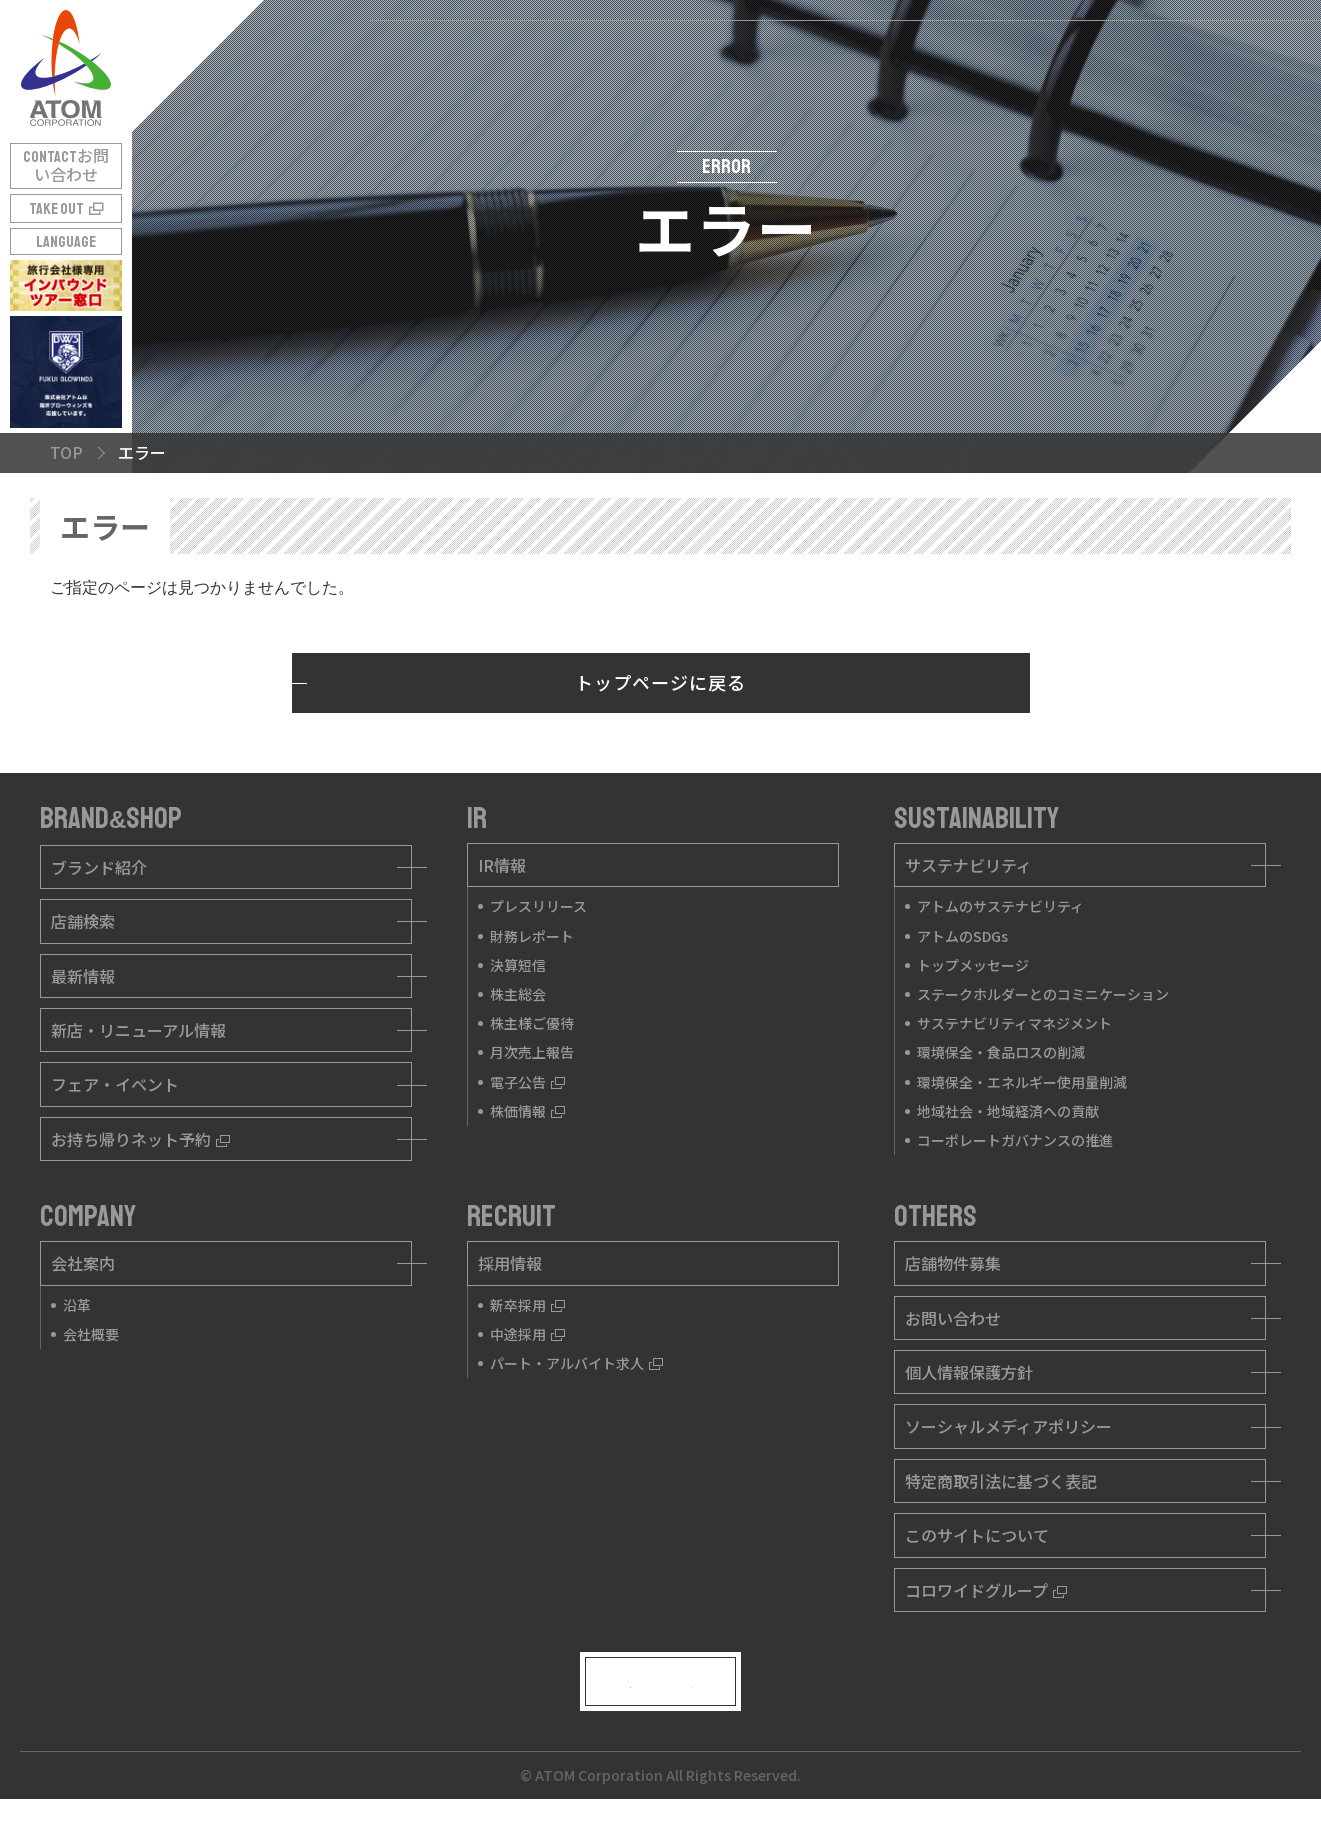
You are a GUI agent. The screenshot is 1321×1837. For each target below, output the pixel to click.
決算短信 (518, 965)
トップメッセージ (973, 965)
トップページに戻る (660, 682)
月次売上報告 (532, 1052)
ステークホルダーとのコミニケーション (1043, 994)
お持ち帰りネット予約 (140, 1139)
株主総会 (518, 994)
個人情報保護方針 (969, 1372)
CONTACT (66, 166)
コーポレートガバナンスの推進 (1015, 1140)
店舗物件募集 (953, 1263)
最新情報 (83, 976)
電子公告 (527, 1082)
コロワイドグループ (986, 1590)
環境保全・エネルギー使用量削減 (1022, 1082)
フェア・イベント (115, 1084)
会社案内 (83, 1263)
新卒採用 (527, 1305)
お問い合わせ (953, 1318)
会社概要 (91, 1334)
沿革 (77, 1305)
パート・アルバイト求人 (576, 1363)
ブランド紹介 (99, 867)
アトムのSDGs (962, 936)
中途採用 (527, 1334)
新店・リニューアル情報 (138, 1030)
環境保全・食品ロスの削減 (1001, 1052)
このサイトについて (977, 1535)
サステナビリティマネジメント (1014, 1023)
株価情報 (527, 1111)
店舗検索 (83, 921)
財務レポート (532, 936)
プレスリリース (538, 906)
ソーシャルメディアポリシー (1008, 1426)
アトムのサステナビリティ (1000, 906)
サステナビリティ (968, 865)
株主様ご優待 (532, 1023)
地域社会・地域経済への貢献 (1008, 1111)
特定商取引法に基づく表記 (1001, 1481)
